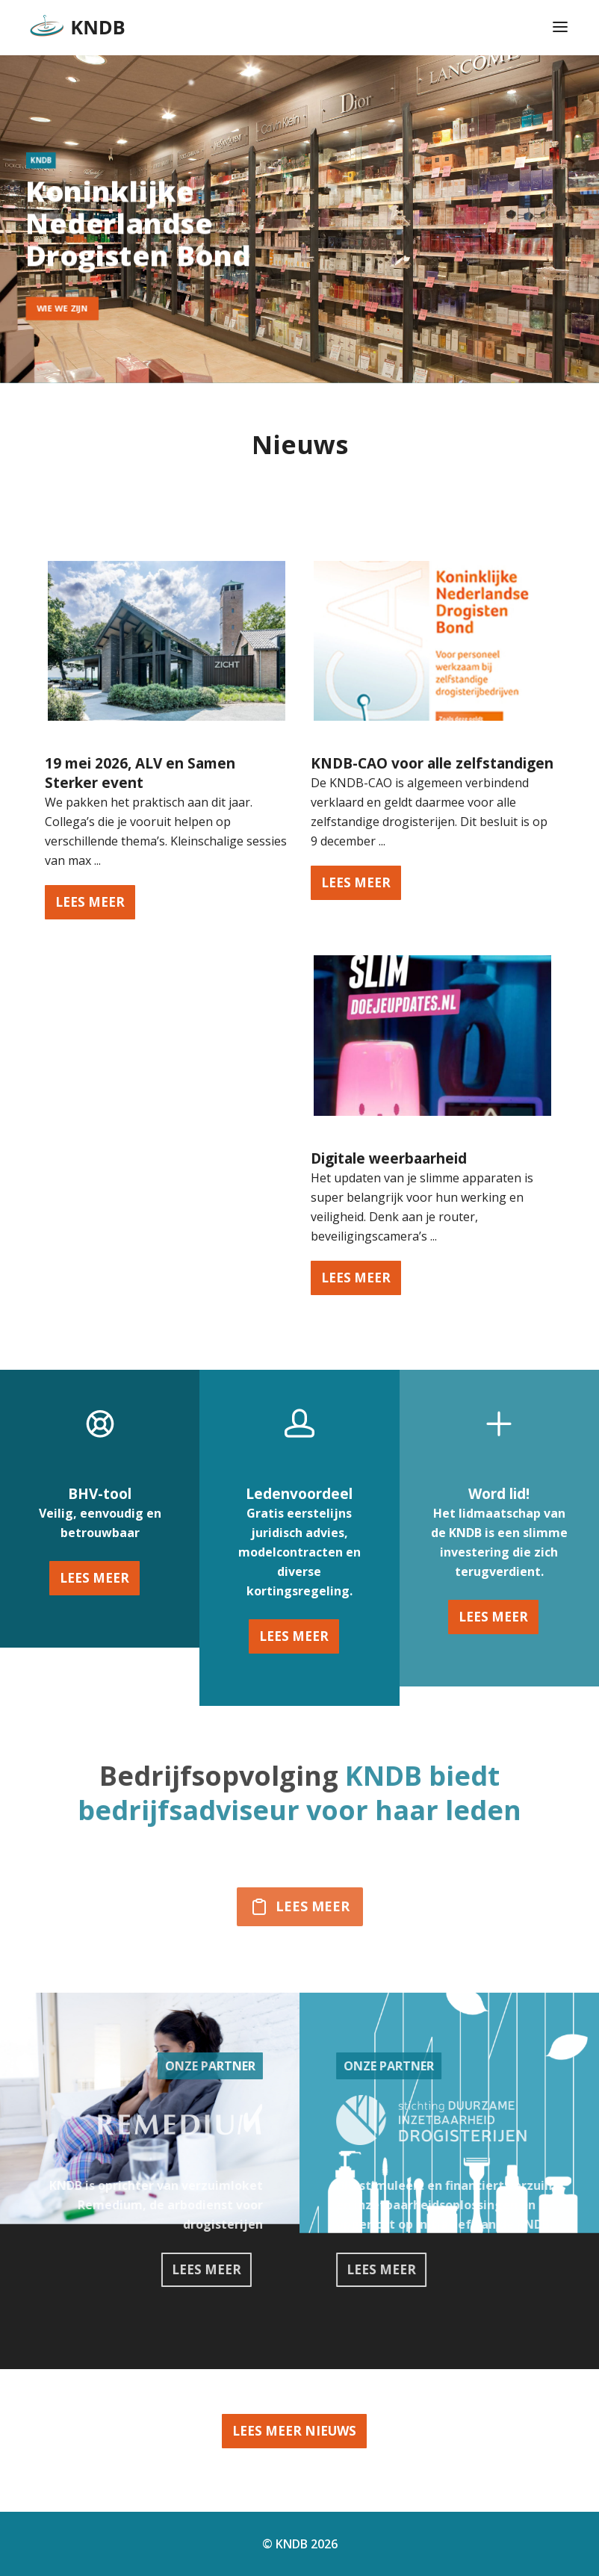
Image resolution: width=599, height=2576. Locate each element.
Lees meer (94, 1577)
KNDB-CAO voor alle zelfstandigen (432, 763)
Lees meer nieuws (294, 2430)
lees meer (90, 901)
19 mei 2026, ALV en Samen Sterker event (140, 773)
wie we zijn (58, 308)
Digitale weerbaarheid (389, 1158)
